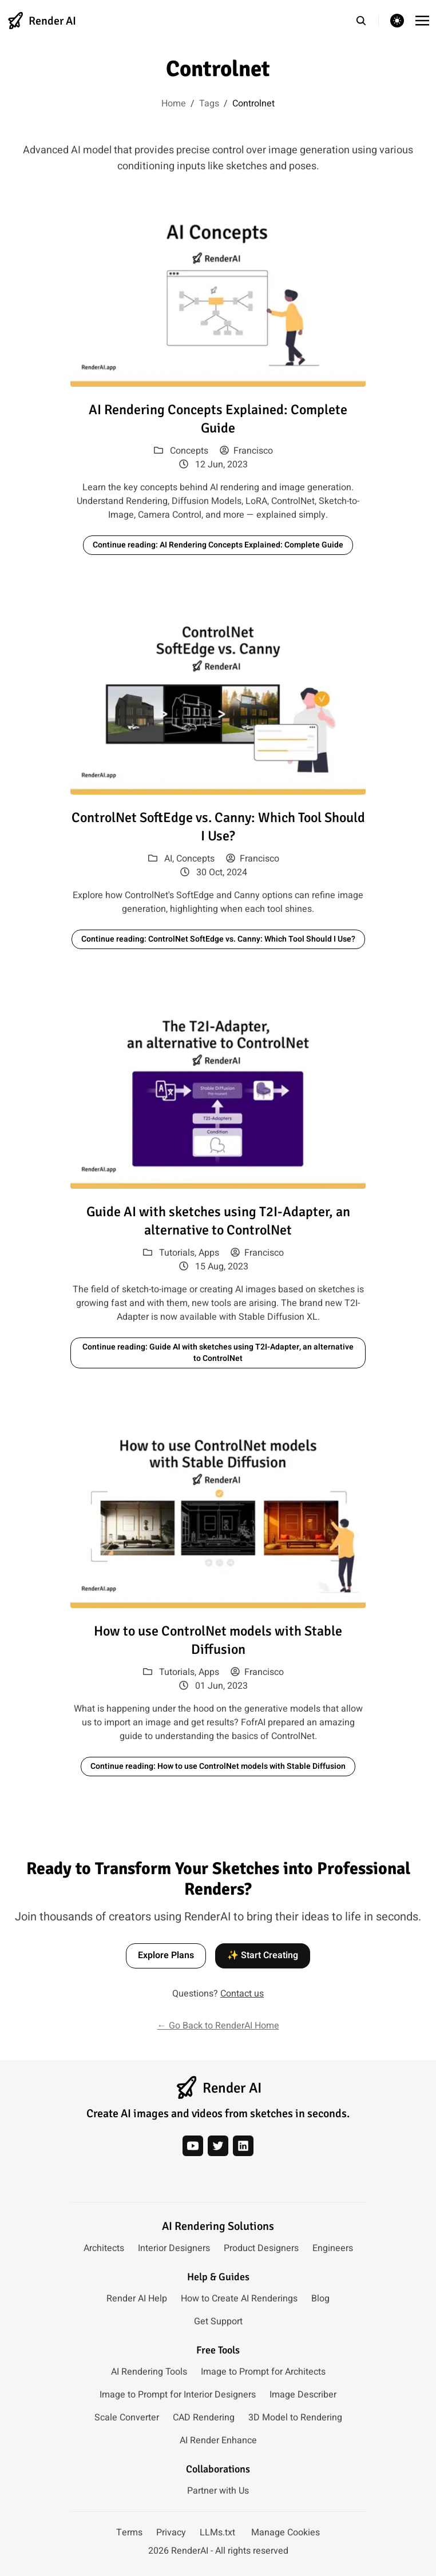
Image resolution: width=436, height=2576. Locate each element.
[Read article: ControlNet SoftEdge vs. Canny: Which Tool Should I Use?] (218, 702)
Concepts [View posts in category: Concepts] (189, 451)
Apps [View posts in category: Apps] (209, 1253)
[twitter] (218, 2146)
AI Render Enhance (218, 2440)
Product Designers (261, 2248)
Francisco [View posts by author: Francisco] (246, 451)
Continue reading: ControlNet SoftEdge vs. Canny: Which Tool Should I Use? (218, 939)
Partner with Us (218, 2491)
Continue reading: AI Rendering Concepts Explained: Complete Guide (218, 545)
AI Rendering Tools (149, 2372)
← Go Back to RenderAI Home (218, 2026)
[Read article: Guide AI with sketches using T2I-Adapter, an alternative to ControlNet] (218, 1096)
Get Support (218, 2321)
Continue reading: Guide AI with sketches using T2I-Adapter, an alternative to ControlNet (218, 1352)
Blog (320, 2298)
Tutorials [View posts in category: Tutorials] (177, 1253)
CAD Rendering (204, 2417)
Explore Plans (166, 1955)
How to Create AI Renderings (239, 2298)
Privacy (171, 2532)
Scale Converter (126, 2417)
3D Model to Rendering (295, 2417)
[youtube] (193, 2146)
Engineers (332, 2248)
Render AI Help (136, 2298)
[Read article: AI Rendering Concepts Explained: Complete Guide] (218, 294)
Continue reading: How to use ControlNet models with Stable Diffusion (218, 1766)
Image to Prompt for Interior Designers (178, 2395)
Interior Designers (174, 2248)
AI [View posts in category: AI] (168, 859)
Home (173, 103)
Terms (129, 2532)
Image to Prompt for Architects (263, 2372)
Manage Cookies (285, 2532)
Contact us (242, 1994)
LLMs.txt (217, 2532)
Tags (209, 103)
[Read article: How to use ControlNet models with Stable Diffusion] (218, 1515)
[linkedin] (243, 2146)
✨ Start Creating (262, 1955)
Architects (104, 2248)
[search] (367, 20)
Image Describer (302, 2395)
